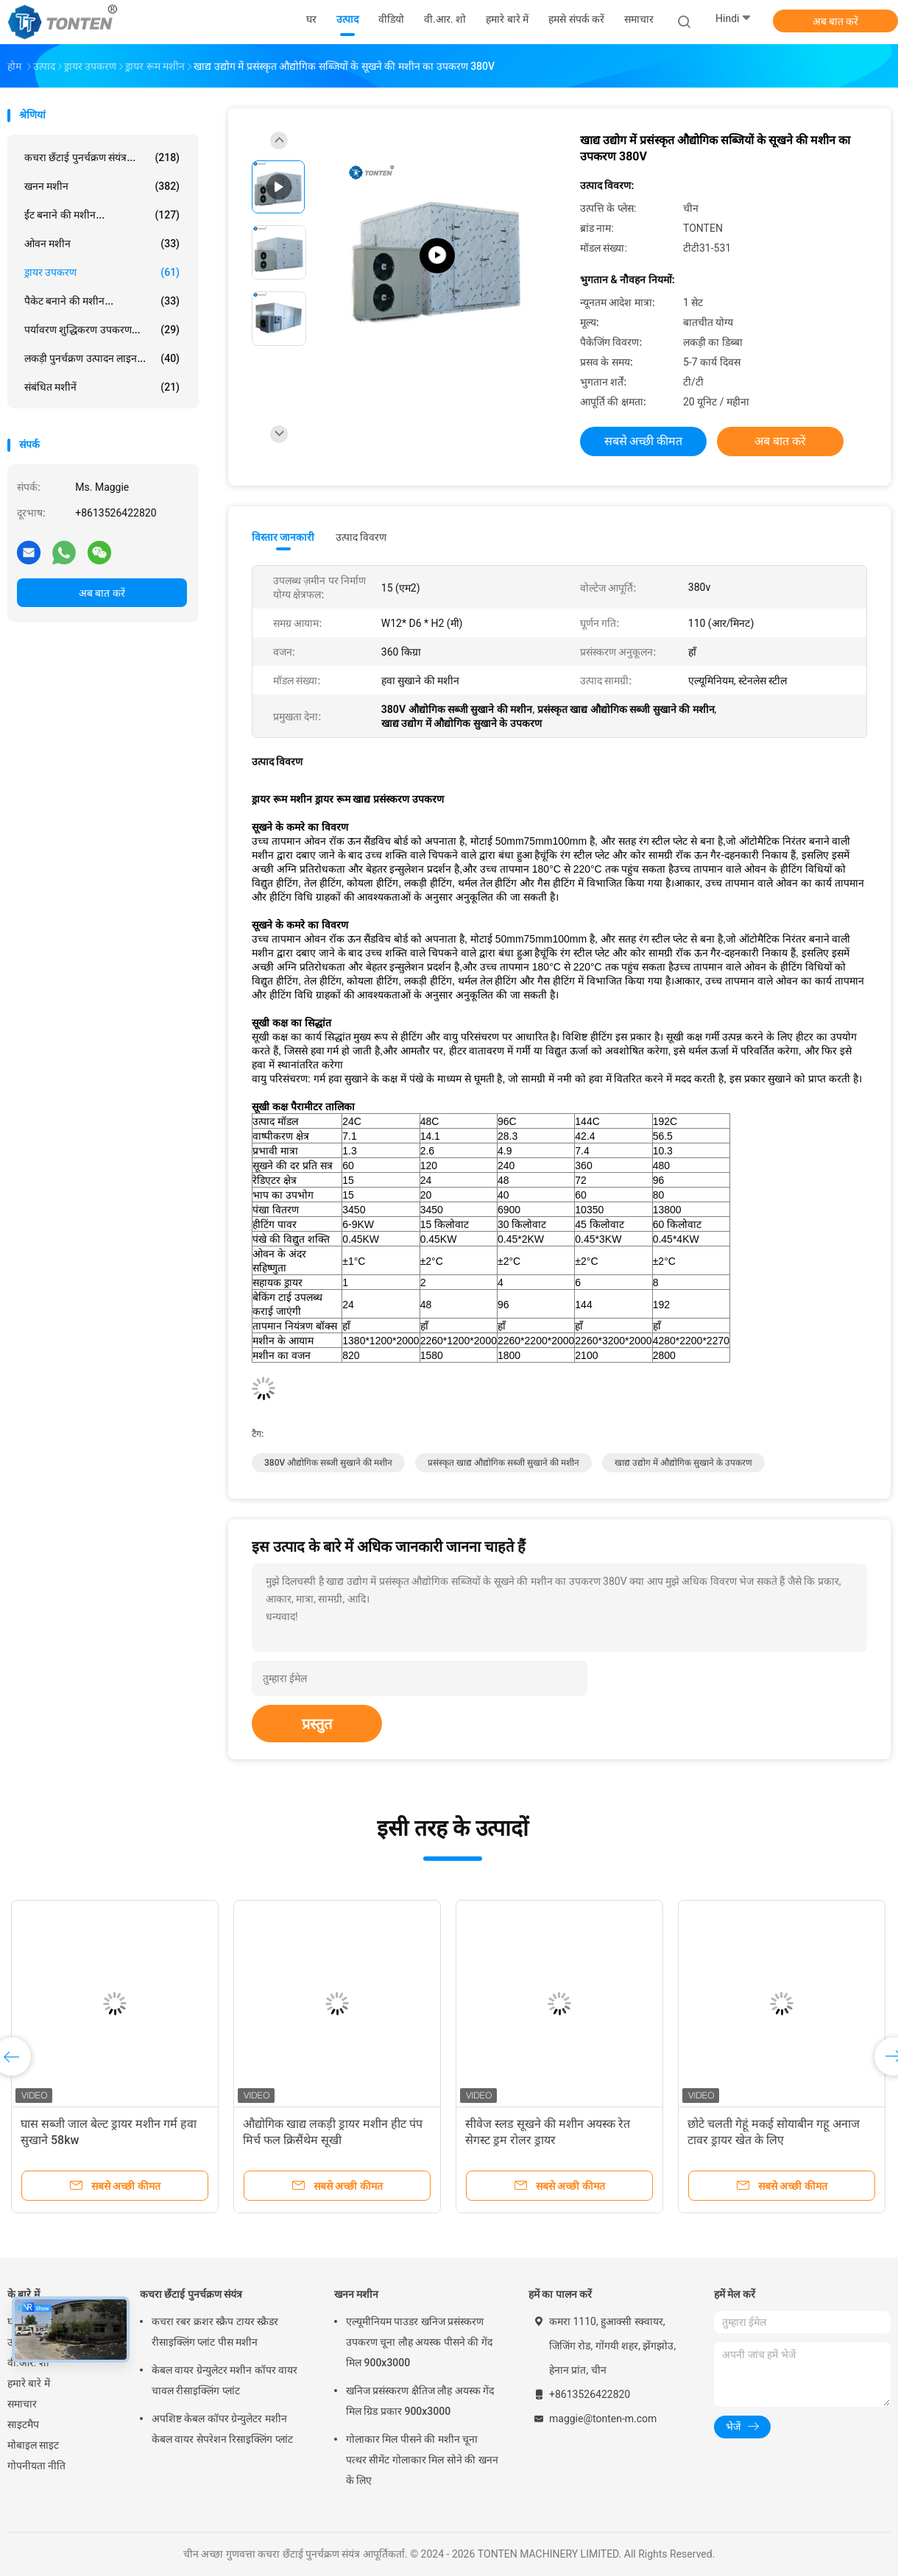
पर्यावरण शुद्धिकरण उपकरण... (102, 329)
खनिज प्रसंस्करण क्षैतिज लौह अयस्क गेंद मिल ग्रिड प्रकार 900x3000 (420, 2401)
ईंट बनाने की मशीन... (102, 214)
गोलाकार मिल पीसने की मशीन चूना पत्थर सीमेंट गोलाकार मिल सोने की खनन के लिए (422, 2459)
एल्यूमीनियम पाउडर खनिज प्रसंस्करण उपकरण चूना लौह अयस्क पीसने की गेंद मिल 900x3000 (419, 2342)
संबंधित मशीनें (102, 387)
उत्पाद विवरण (361, 537)
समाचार (22, 2404)
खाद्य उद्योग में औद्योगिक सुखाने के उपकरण (683, 1463)
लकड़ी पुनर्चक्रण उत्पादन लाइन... (102, 358)
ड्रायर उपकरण (102, 272)
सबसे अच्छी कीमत (643, 441)
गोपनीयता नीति (36, 2466)
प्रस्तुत (317, 1724)
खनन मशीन (102, 186)
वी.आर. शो (28, 2363)
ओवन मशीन (102, 243)
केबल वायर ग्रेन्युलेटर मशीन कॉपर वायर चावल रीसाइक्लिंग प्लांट (224, 2380)
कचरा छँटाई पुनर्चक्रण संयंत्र (191, 2294)
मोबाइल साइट (33, 2445)
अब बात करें (836, 21)
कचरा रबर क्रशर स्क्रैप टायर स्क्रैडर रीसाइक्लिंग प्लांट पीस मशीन (215, 2332)
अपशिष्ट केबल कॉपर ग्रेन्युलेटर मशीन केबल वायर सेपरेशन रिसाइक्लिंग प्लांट (222, 2429)
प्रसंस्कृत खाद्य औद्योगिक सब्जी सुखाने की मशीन (503, 1463)
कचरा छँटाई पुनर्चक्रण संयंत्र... (102, 157)
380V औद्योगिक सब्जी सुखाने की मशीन (328, 1463)
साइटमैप (23, 2424)
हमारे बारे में (28, 2383)
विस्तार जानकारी (283, 537)
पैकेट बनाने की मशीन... (102, 301)
